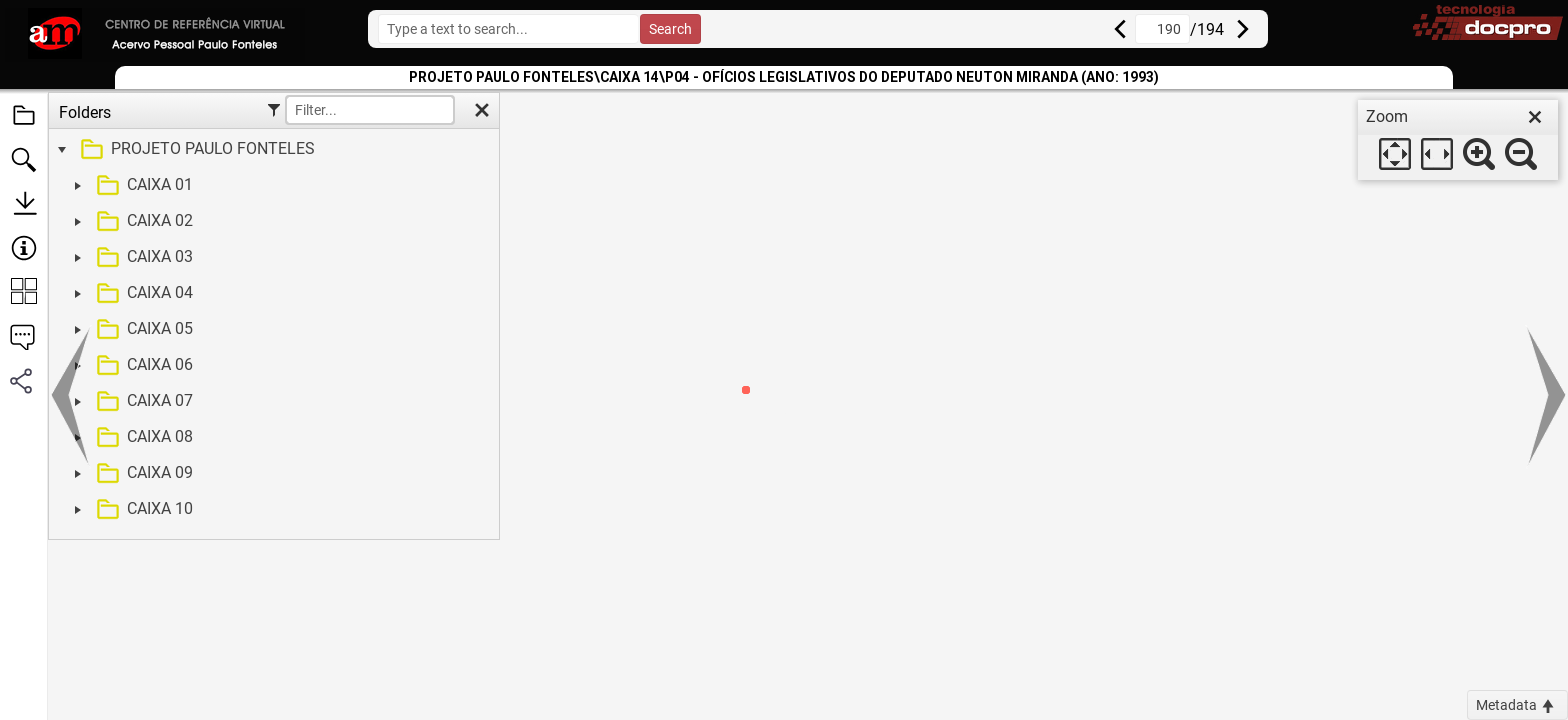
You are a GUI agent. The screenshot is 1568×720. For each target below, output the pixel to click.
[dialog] (1458, 140)
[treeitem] (271, 150)
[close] (1535, 117)
